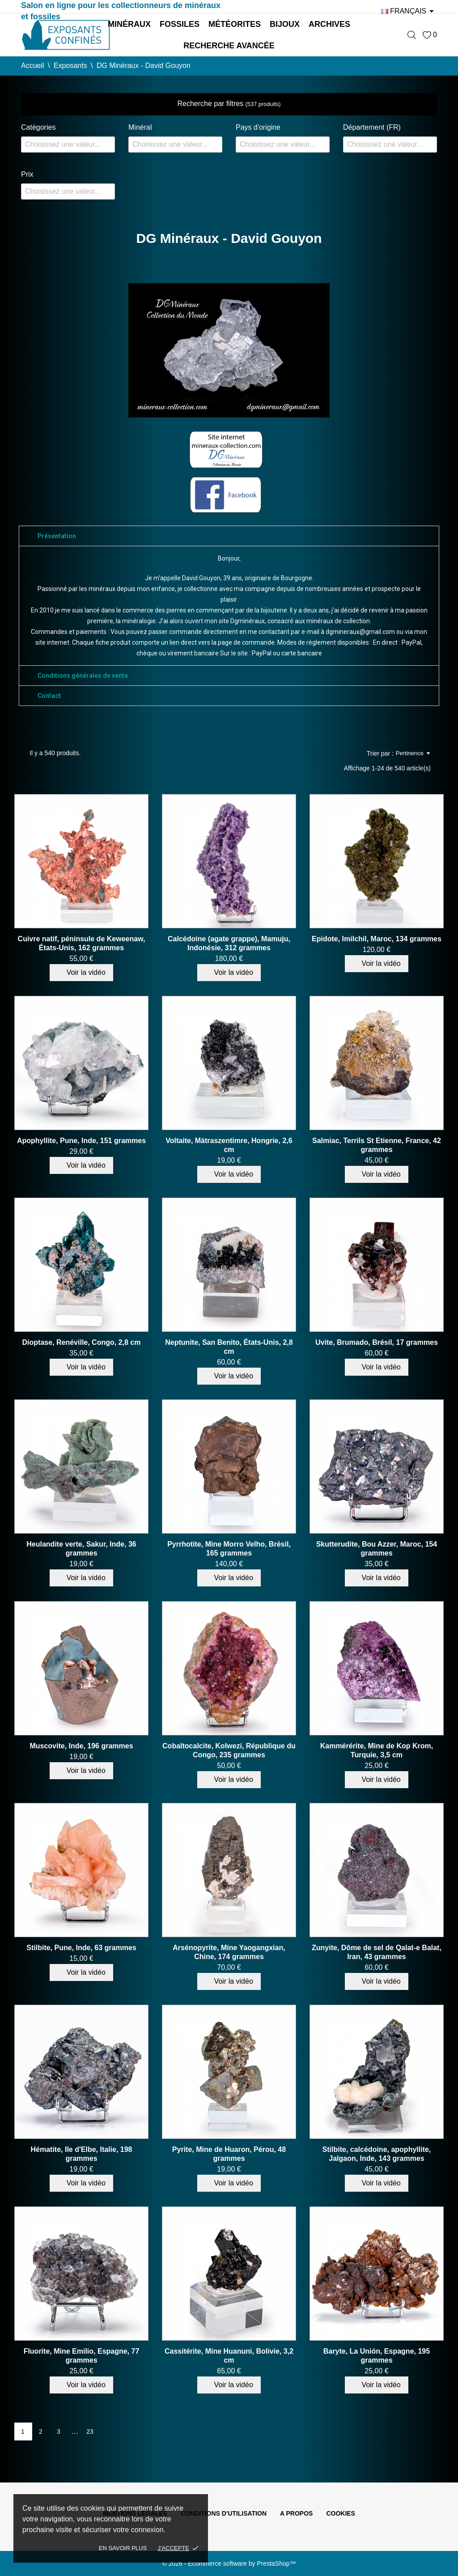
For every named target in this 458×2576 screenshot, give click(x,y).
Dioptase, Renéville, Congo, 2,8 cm (81, 1342)
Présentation (57, 536)
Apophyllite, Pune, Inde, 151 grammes (81, 1140)
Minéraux (129, 24)
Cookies (340, 2513)
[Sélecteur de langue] (409, 11)
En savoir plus (123, 2548)
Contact (49, 695)
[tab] (229, 536)
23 (89, 2431)
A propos (296, 2513)
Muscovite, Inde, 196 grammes (81, 1746)
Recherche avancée (229, 45)
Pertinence (413, 753)
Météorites (234, 24)
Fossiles (179, 24)
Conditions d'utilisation (224, 2513)
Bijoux (285, 24)
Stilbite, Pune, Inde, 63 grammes (81, 1947)
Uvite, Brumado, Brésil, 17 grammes (376, 1342)
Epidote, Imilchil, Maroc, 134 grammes (376, 939)
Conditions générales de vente (83, 675)
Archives (329, 24)
